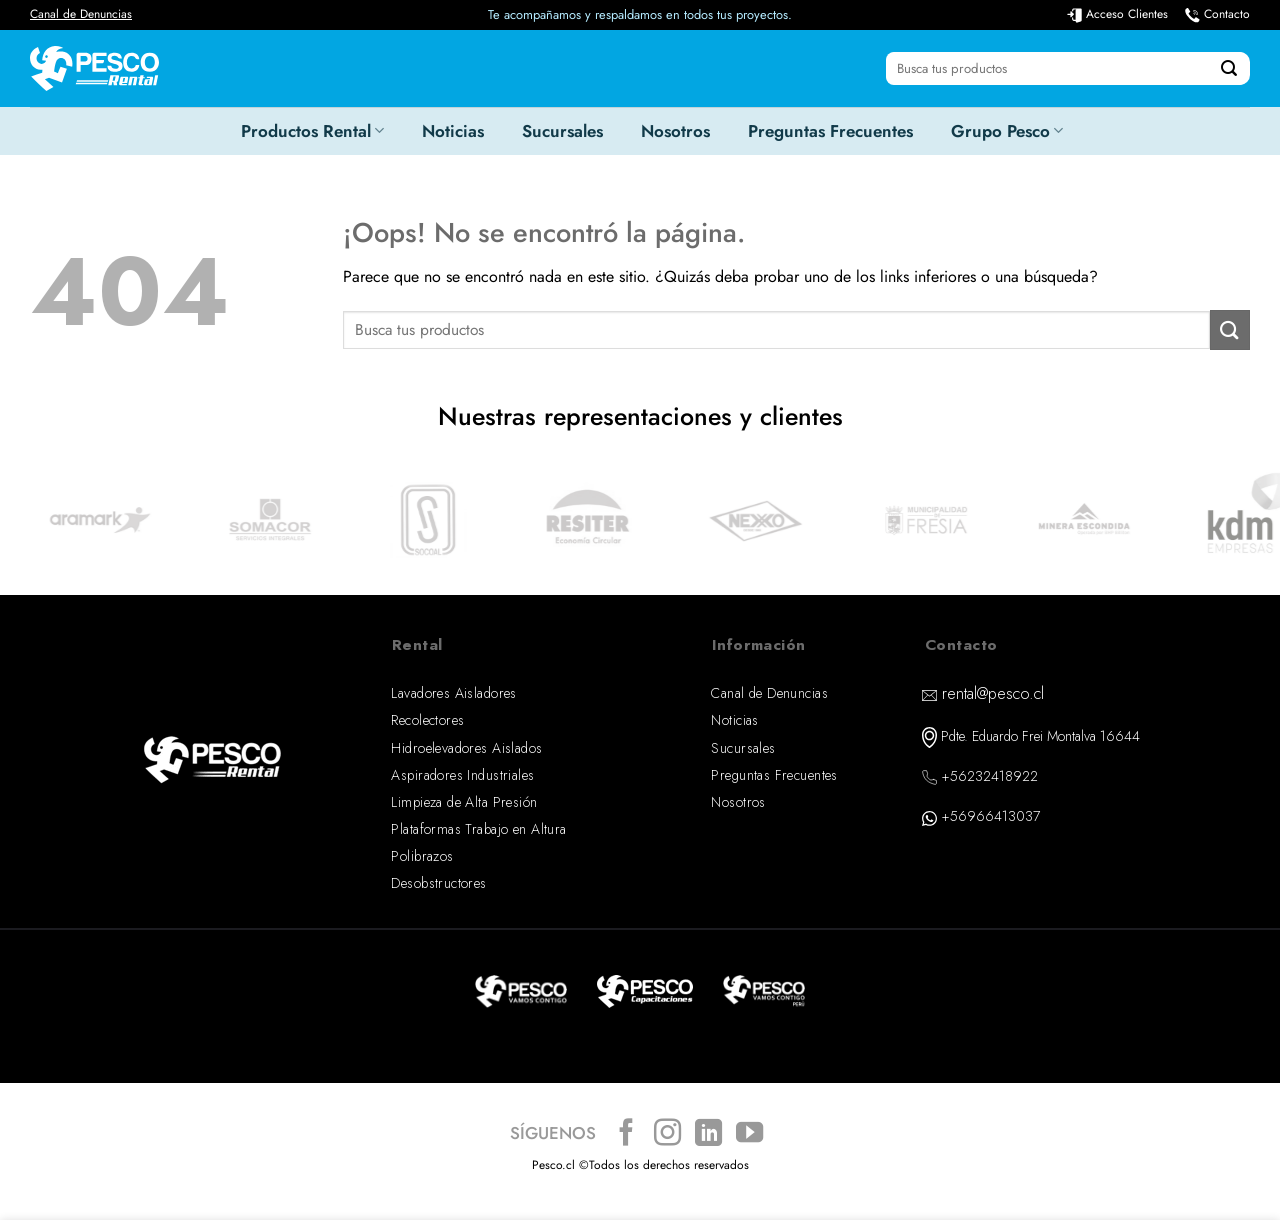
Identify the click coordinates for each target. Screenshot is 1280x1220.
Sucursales (562, 131)
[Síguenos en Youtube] (749, 1134)
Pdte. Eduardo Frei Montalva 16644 (1040, 736)
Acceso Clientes (1127, 14)
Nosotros (675, 131)
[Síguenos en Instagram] (667, 1134)
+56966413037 (990, 816)
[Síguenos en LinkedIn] (708, 1134)
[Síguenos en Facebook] (626, 1134)
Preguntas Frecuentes (830, 131)
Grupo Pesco (1007, 131)
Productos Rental (312, 131)
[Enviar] (1229, 69)
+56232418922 (989, 776)
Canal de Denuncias (81, 14)
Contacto (1227, 14)
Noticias (453, 131)
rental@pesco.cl (993, 693)
